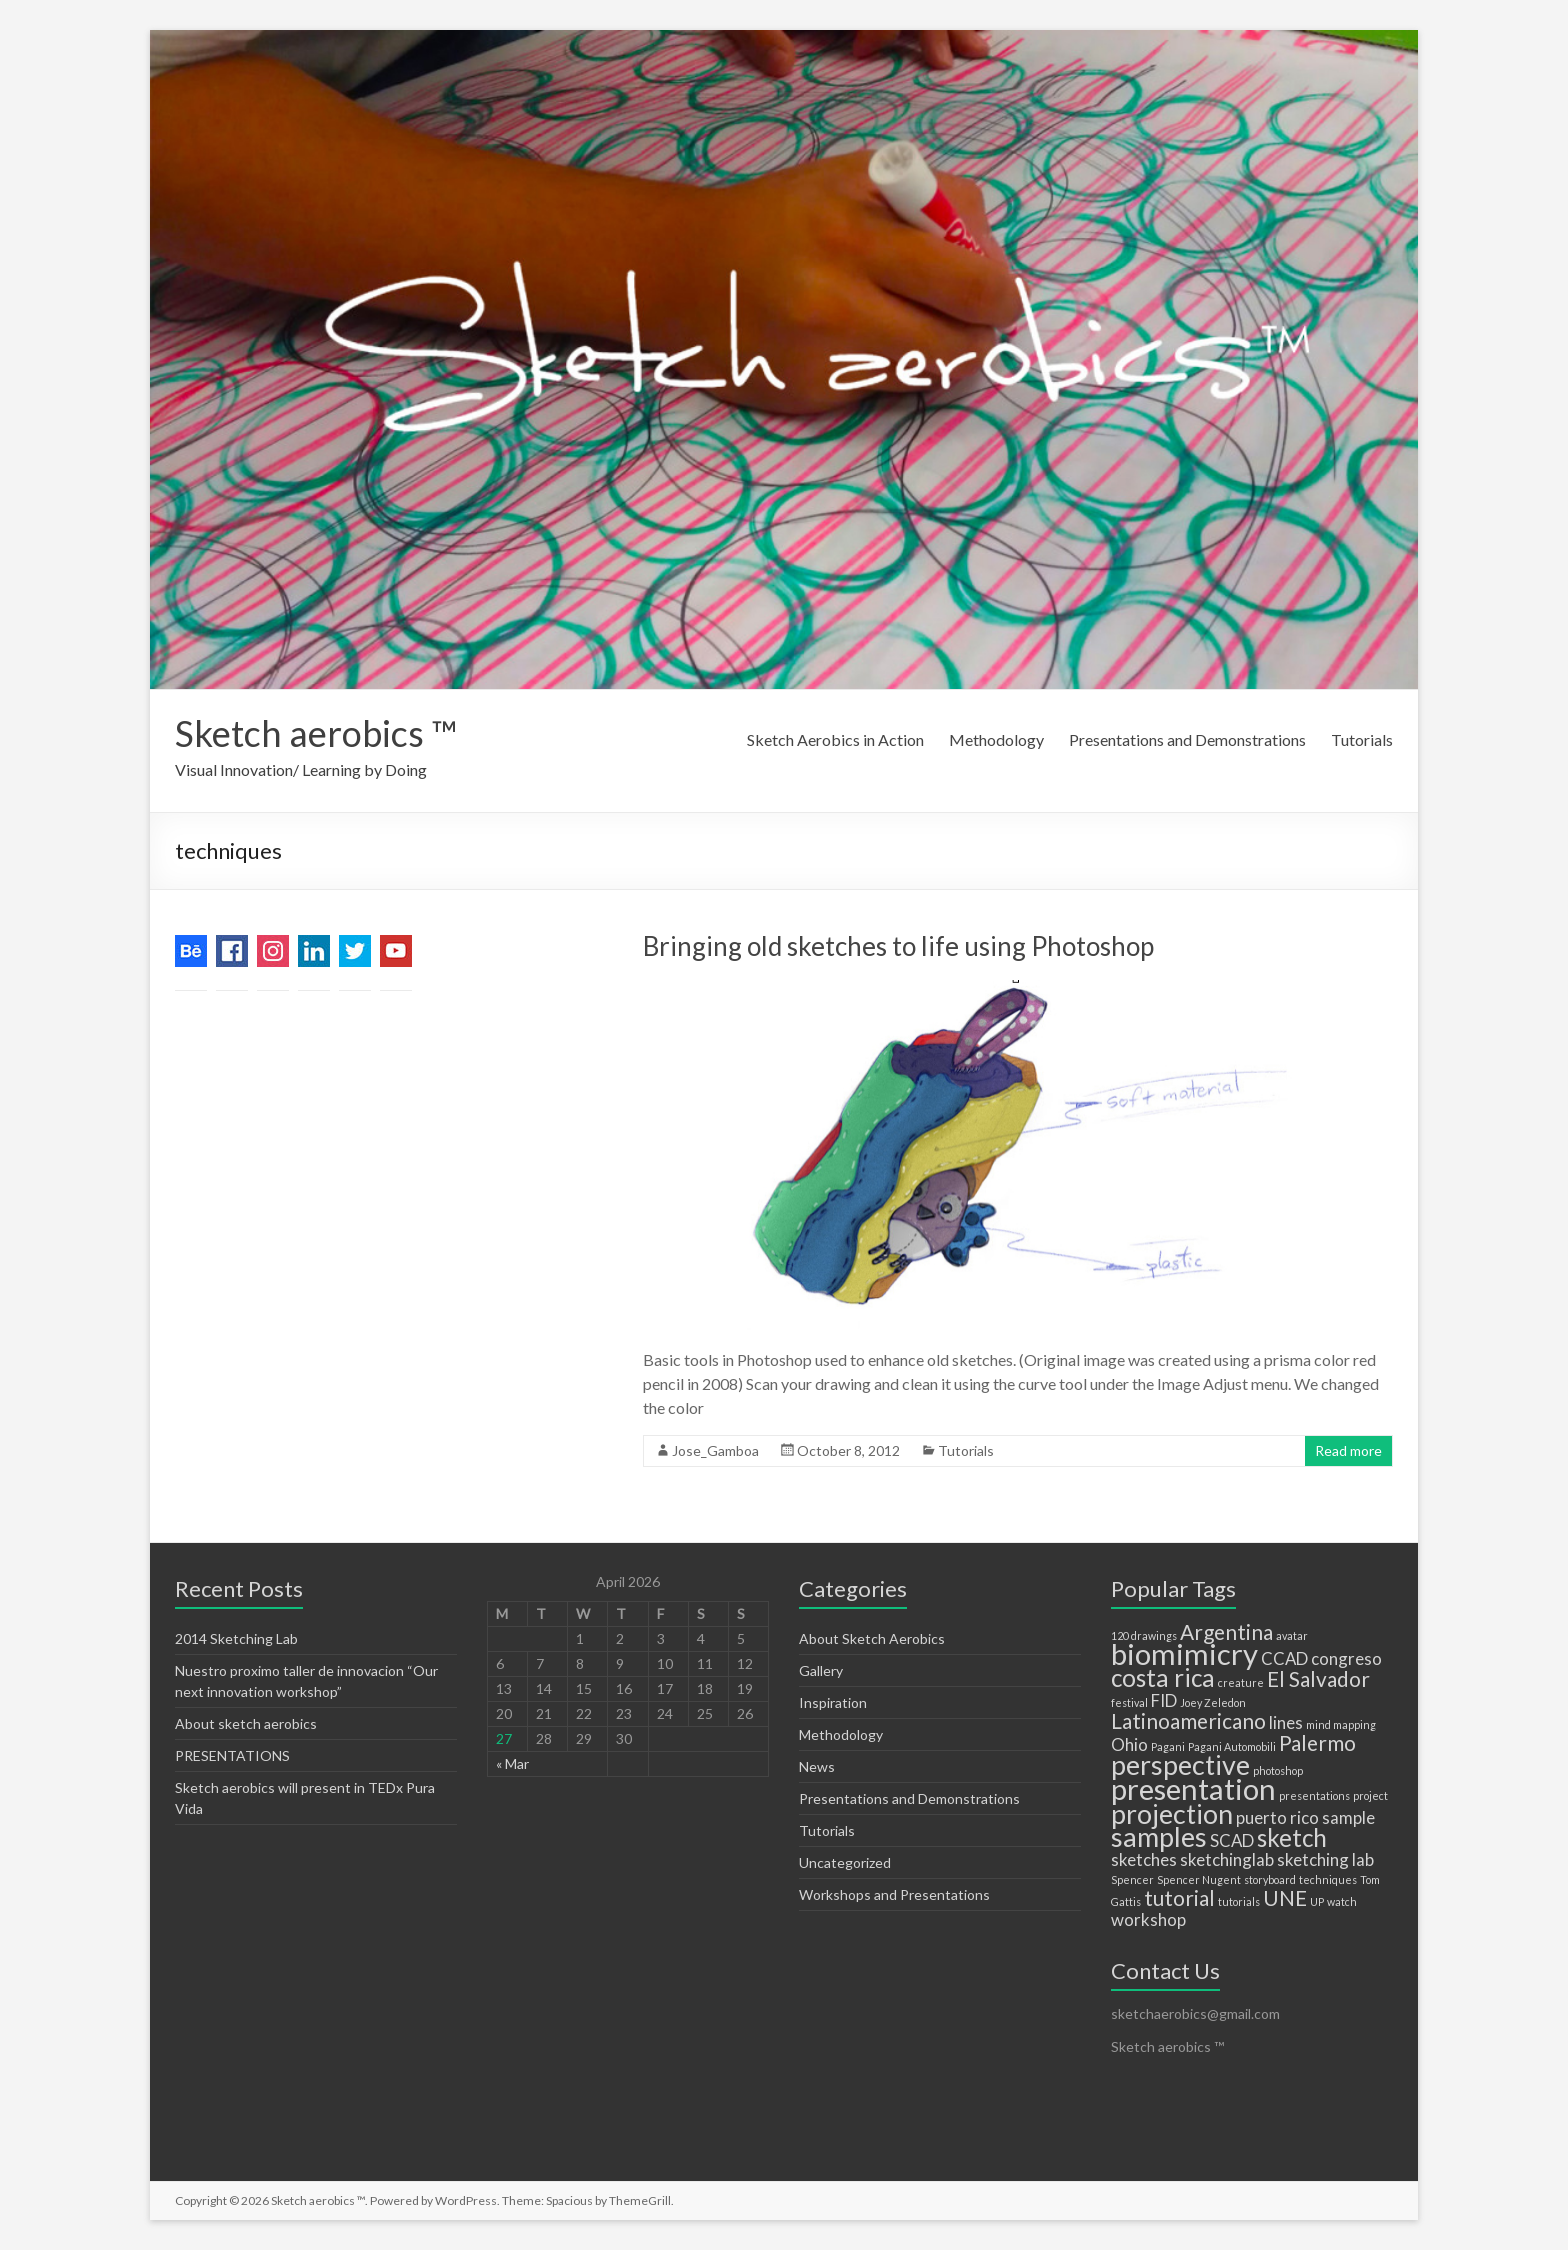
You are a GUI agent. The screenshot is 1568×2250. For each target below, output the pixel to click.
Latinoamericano (1188, 1720)
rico (1304, 1817)
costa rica (1163, 1677)
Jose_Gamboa (715, 1450)
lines (1286, 1722)
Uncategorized (845, 1862)
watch (1342, 1901)
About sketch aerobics (246, 1723)
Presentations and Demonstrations (1187, 739)
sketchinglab (1227, 1859)
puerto (1261, 1817)
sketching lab (1325, 1859)
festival (1129, 1702)
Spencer (1132, 1879)
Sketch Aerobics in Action (835, 739)
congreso (1346, 1658)
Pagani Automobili (1232, 1746)
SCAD (1232, 1840)
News (817, 1766)
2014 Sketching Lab (236, 1638)
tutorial (1179, 1897)
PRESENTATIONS (232, 1755)
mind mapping (1341, 1724)
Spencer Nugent (1199, 1879)
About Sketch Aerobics (872, 1638)
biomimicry (1184, 1653)
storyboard (1270, 1879)
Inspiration (833, 1702)
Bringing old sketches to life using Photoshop (898, 946)
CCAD (1284, 1658)
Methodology (996, 739)
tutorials (1239, 1901)
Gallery (821, 1670)
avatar (1292, 1635)
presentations (1314, 1795)
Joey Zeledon (1213, 1702)
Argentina (1226, 1631)
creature (1241, 1682)
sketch (1292, 1837)
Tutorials (1362, 739)
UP (1317, 1901)
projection (1172, 1813)
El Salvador (1318, 1678)
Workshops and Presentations (894, 1894)
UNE (1285, 1897)
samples (1159, 1836)
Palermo (1317, 1742)
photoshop (1278, 1770)
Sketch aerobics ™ (316, 733)
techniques (1328, 1879)
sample (1348, 1817)
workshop (1148, 1919)
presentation (1193, 1788)
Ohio (1129, 1744)
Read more (1348, 1450)
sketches (1144, 1859)
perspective (1180, 1764)
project (1370, 1795)
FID (1164, 1700)
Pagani (1168, 1746)
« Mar (512, 1763)
